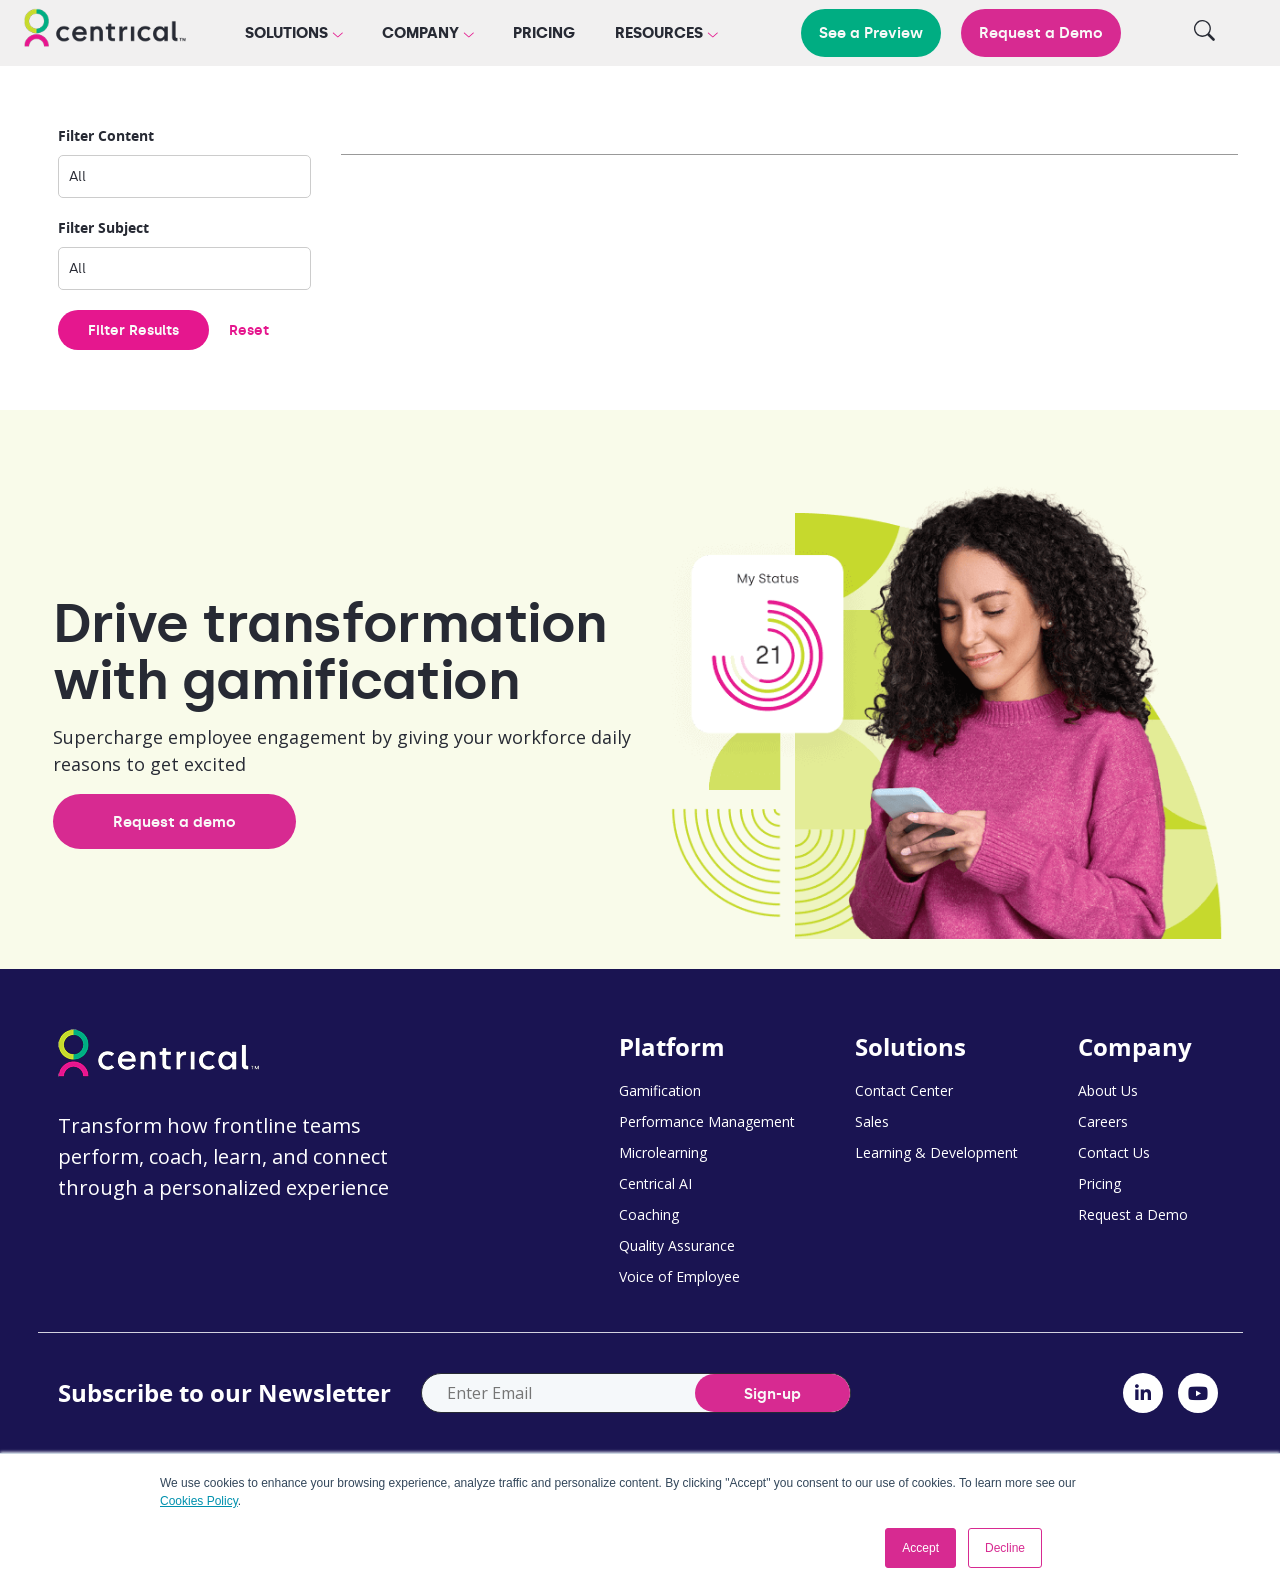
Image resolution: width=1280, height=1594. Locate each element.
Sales (872, 1121)
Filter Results (133, 330)
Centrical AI (655, 1183)
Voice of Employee (679, 1276)
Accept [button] (920, 1548)
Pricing (544, 33)
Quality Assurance (677, 1245)
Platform (672, 1047)
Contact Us (1114, 1152)
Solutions (910, 1047)
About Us (1108, 1090)
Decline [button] (1005, 1548)
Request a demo (174, 822)
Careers (1103, 1121)
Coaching (649, 1214)
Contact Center (904, 1090)
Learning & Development (936, 1152)
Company (1135, 1047)
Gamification (660, 1090)
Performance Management (707, 1121)
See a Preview (871, 33)
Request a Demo (1041, 33)
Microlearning (663, 1152)
